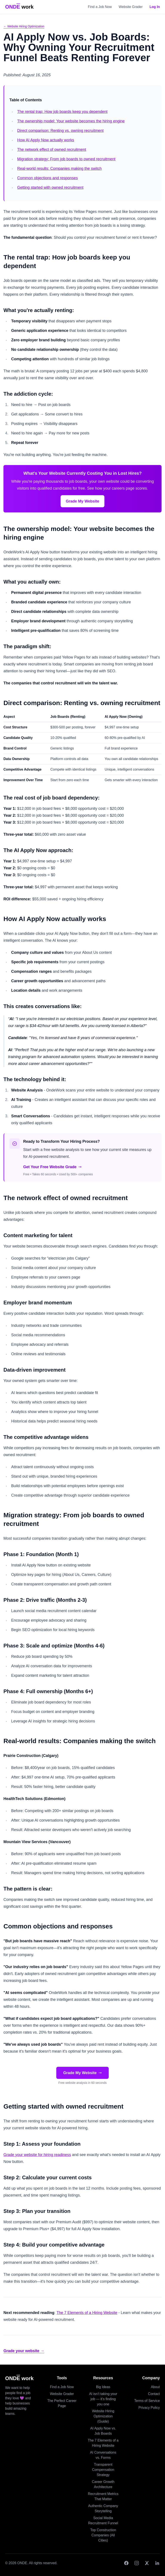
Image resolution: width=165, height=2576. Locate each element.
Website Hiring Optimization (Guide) (103, 2416)
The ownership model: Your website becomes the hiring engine (71, 121)
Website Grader (131, 7)
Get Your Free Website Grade (52, 1167)
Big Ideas (103, 2387)
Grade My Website (82, 501)
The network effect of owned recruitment (51, 149)
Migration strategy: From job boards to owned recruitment (66, 159)
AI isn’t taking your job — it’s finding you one (103, 2399)
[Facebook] (126, 2563)
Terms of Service (147, 2401)
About (155, 2387)
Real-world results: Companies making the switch (59, 168)
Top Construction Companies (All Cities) (103, 2535)
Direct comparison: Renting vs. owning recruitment (60, 130)
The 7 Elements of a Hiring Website (87, 2313)
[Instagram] (136, 2563)
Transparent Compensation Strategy (103, 2470)
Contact (154, 2394)
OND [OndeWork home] (19, 2378)
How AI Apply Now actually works (45, 140)
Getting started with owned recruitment (50, 187)
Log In (155, 7)
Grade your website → (23, 2351)
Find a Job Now (100, 7)
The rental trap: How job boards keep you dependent (62, 111)
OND (19, 6)
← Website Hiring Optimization (23, 26)
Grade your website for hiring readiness (37, 2155)
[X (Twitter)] (147, 2563)
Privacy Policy (149, 2407)
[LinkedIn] (157, 2563)
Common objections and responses (47, 178)
